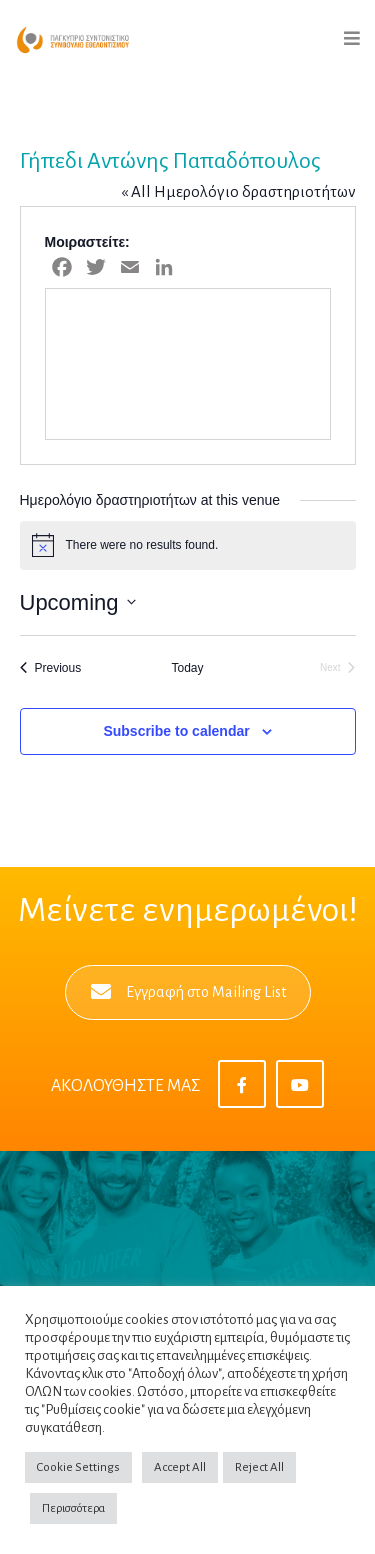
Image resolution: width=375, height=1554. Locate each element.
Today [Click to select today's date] (187, 668)
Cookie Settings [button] (78, 1467)
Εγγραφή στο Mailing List (188, 992)
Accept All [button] (180, 1467)
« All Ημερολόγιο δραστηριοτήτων (238, 191)
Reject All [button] (259, 1467)
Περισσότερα (73, 1508)
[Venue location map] (188, 364)
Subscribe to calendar (176, 731)
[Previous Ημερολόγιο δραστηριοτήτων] (51, 668)
